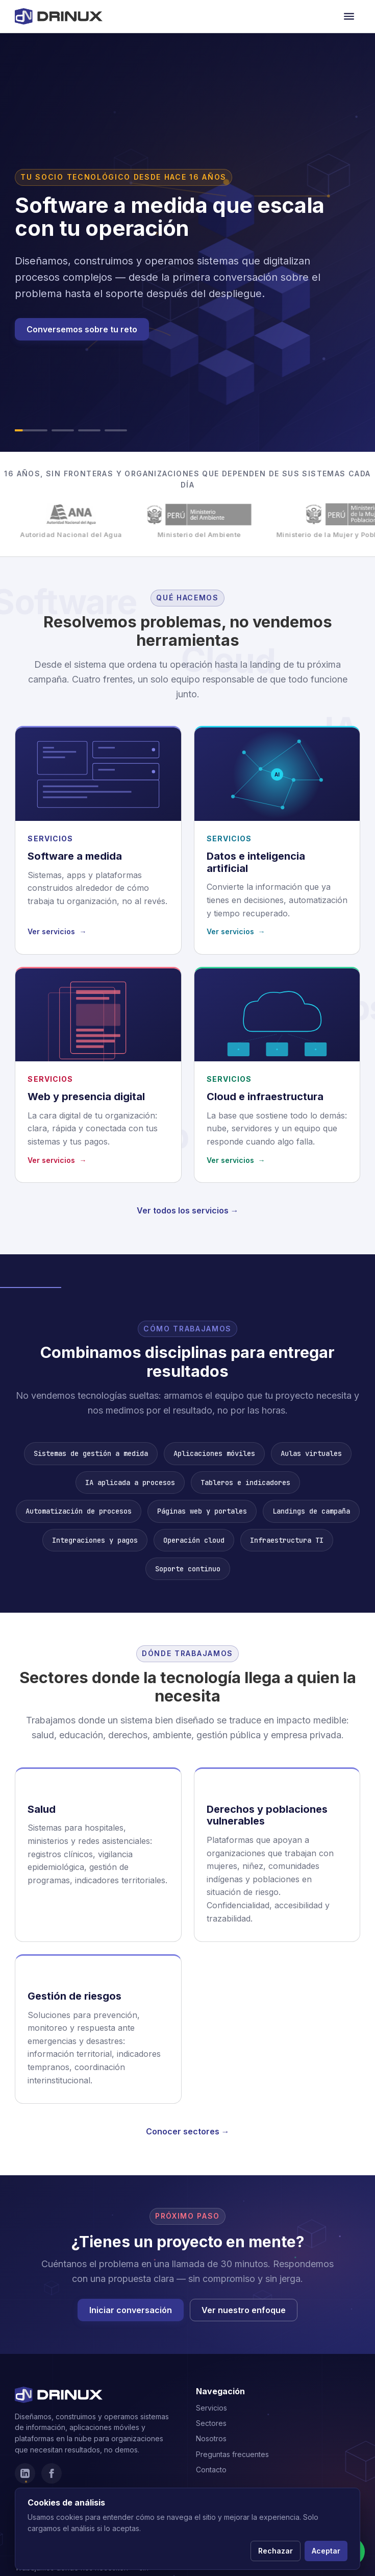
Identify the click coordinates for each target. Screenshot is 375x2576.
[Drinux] (59, 16)
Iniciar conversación (130, 2310)
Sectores (211, 2423)
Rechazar (275, 2550)
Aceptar (326, 2550)
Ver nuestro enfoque (244, 2310)
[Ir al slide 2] (63, 430)
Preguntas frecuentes (232, 2454)
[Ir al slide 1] (31, 430)
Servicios (211, 2407)
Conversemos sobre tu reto (82, 329)
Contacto (211, 2469)
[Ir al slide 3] (89, 430)
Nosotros (211, 2438)
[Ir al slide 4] (116, 430)
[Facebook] (51, 2473)
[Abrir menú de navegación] (349, 16)
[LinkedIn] (25, 2473)
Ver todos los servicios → (188, 1210)
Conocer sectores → (188, 2131)
